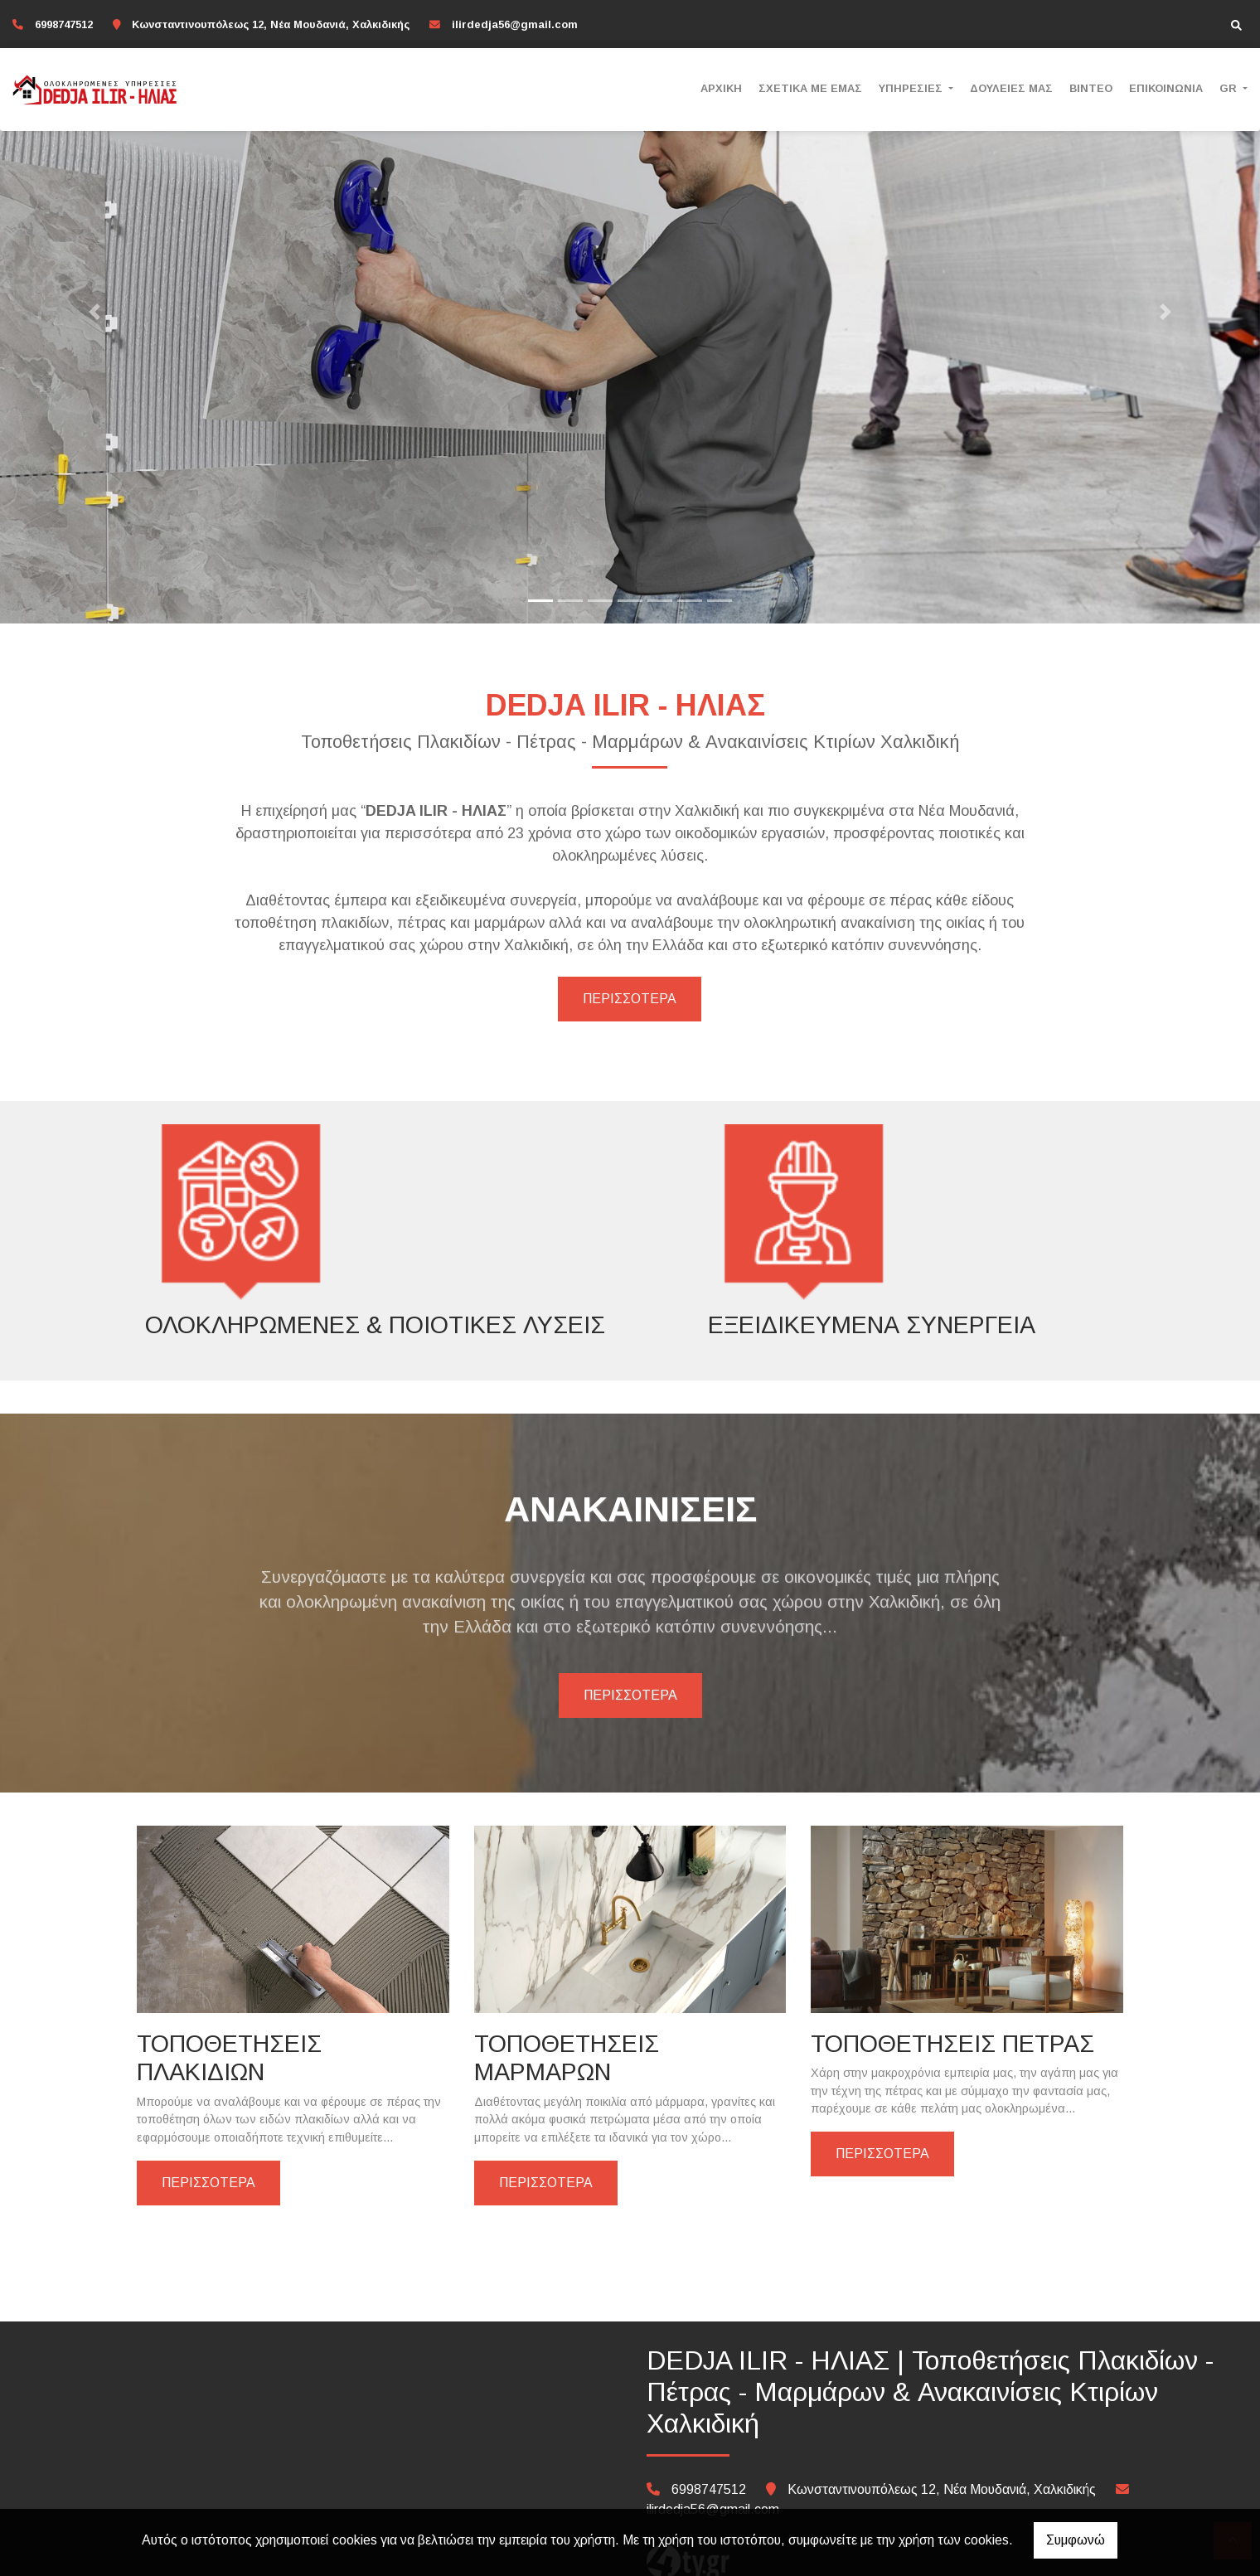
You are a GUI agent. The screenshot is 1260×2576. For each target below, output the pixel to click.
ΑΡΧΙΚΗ (721, 88)
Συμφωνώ (1075, 2540)
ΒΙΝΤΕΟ (1090, 88)
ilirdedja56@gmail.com (515, 24)
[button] (94, 311)
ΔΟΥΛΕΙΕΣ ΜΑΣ (1011, 88)
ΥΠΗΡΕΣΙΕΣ (912, 88)
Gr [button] (1229, 88)
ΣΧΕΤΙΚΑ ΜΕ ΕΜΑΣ (810, 88)
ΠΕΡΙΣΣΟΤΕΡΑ (629, 999)
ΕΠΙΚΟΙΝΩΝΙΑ (1166, 88)
